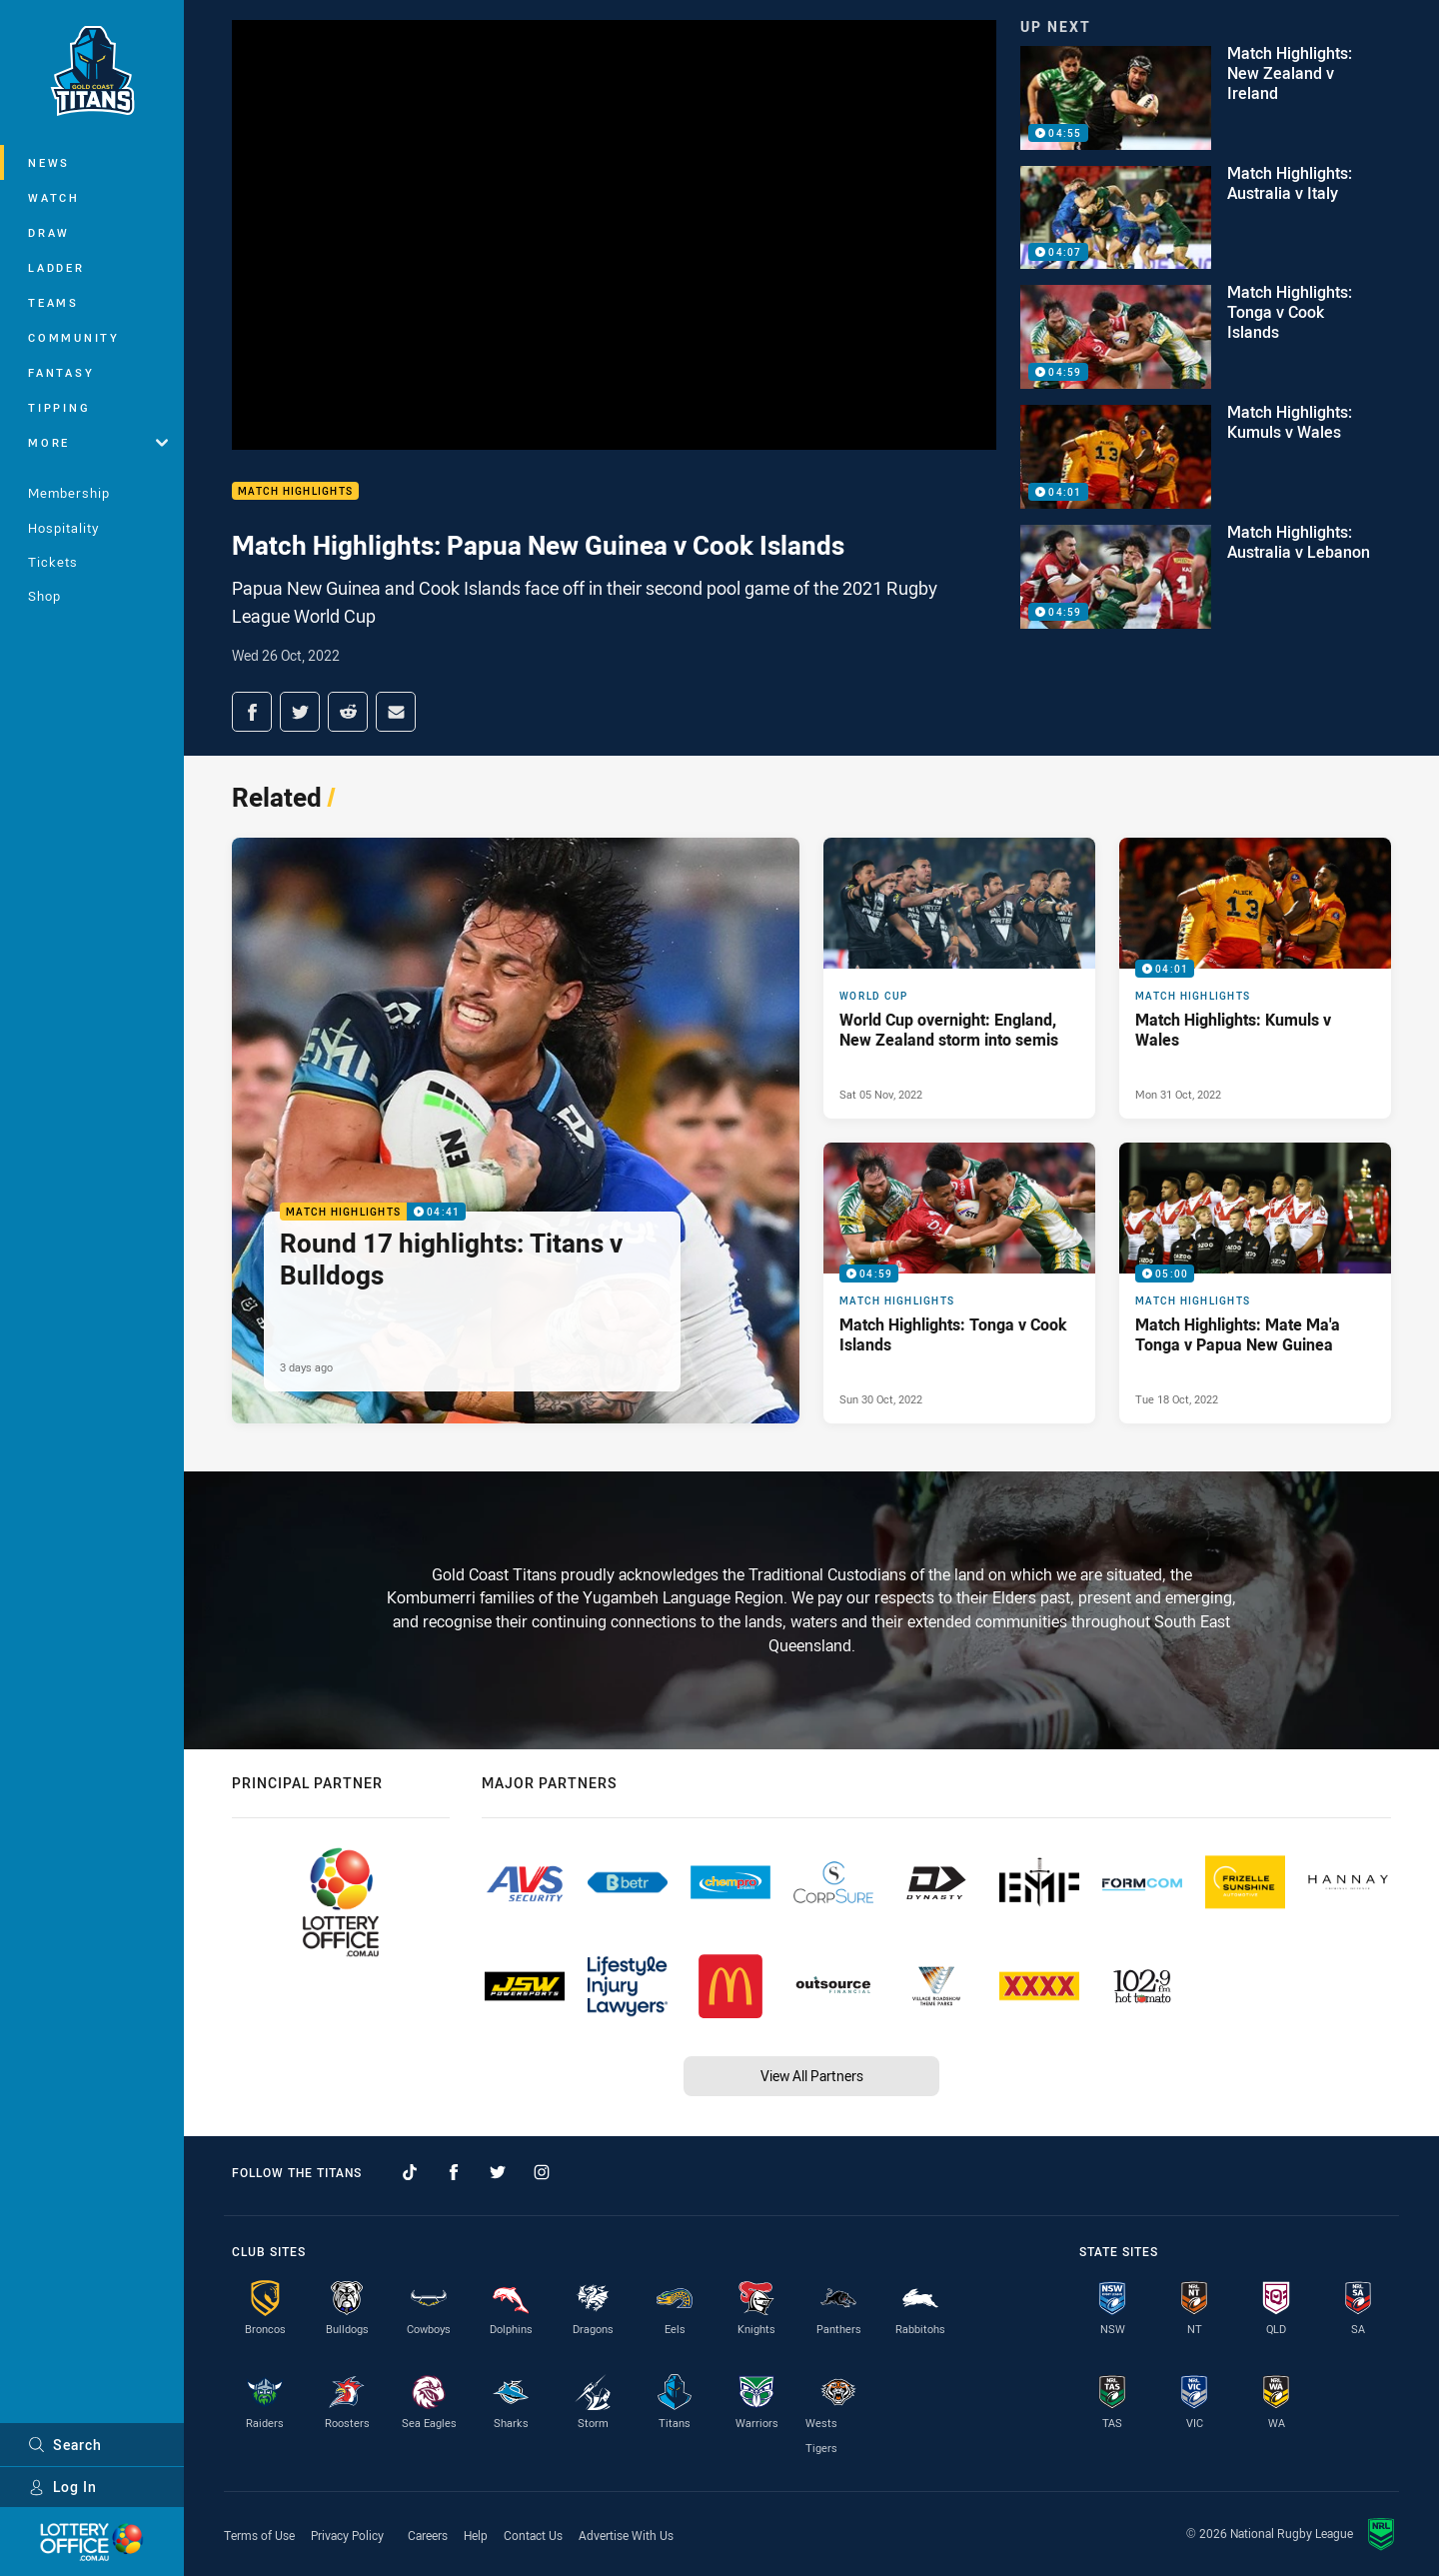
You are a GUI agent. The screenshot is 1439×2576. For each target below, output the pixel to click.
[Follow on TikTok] (410, 2172)
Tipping (59, 407)
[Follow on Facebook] (454, 2172)
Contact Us (533, 2535)
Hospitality (63, 528)
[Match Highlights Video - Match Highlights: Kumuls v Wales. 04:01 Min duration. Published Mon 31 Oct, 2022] (1255, 978)
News (49, 162)
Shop (44, 596)
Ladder (56, 267)
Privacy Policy (347, 2535)
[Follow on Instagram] (542, 2172)
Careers (428, 2535)
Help (476, 2535)
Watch (54, 197)
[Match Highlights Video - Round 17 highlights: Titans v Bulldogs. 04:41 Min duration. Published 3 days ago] (515, 1130)
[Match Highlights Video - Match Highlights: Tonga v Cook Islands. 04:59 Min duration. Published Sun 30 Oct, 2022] (959, 1283)
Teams (53, 302)
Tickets (53, 562)
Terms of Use (259, 2535)
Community (74, 337)
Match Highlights (295, 491)
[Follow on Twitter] (498, 2172)
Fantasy (61, 372)
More (98, 442)
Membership (69, 493)
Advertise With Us (626, 2535)
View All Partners (811, 2075)
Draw (49, 232)
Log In (62, 2486)
